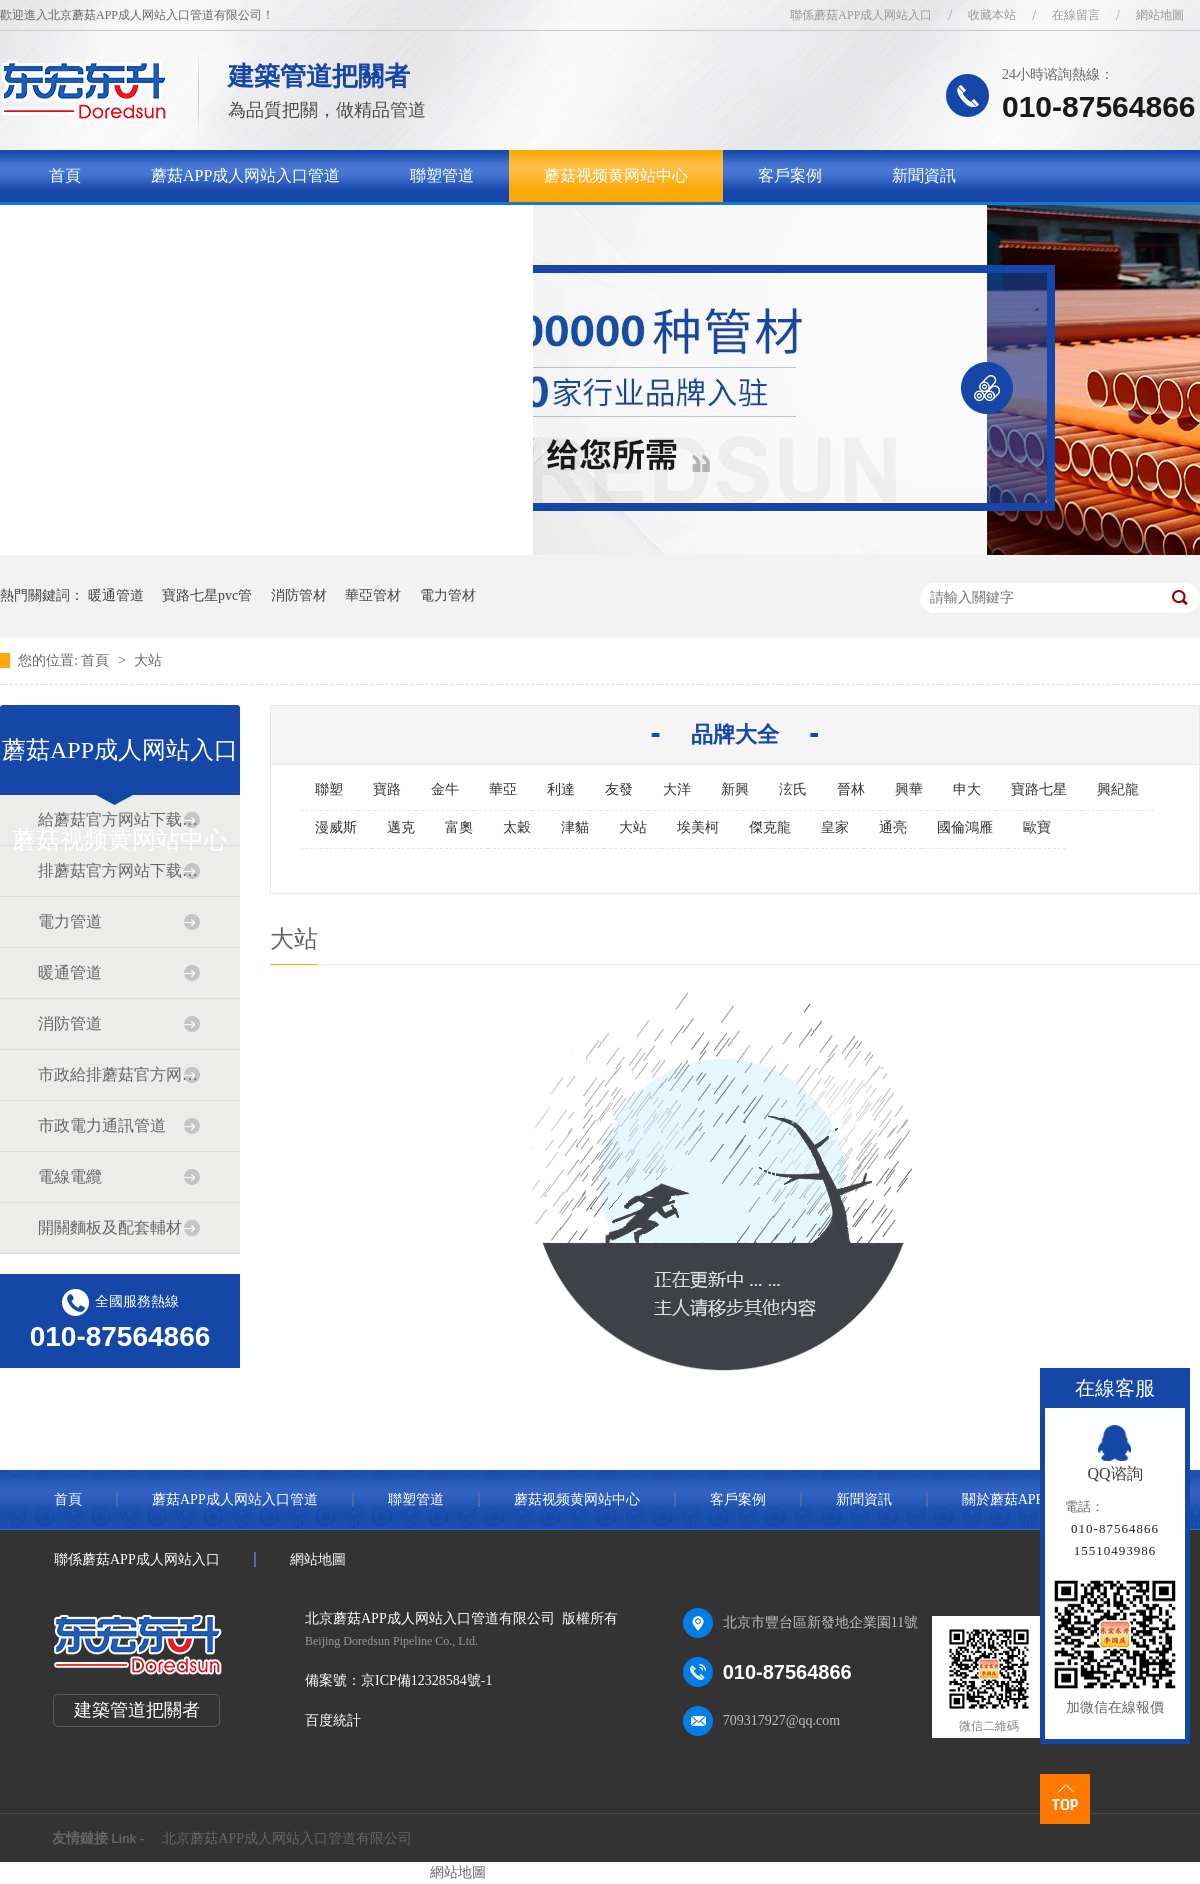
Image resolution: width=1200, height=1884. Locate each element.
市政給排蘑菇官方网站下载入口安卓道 (119, 1074)
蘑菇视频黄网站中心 (616, 175)
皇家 (835, 827)
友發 (619, 789)
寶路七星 (1039, 789)
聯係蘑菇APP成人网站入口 (861, 15)
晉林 (851, 789)
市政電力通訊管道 (102, 1125)
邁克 (401, 827)
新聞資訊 (924, 175)
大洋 (677, 789)
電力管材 (448, 595)
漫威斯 (336, 827)
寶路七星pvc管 (207, 595)
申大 (967, 789)
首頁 (65, 175)
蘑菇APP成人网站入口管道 (245, 175)
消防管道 (70, 1023)
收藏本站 (992, 15)
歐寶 (1037, 827)
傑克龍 (770, 827)
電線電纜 (70, 1176)
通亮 (893, 827)
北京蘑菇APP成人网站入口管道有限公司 (287, 1838)
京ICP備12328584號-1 (426, 1680)
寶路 (387, 789)
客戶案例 (790, 175)
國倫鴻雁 (965, 827)
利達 (561, 789)
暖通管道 (116, 595)
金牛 (445, 789)
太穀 (517, 827)
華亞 (503, 789)
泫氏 (793, 789)
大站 (148, 660)
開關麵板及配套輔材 (110, 1227)
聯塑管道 (442, 175)
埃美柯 (698, 827)
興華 (909, 789)
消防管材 (299, 595)
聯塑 (329, 789)
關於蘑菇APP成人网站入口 (143, 227)
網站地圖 (1160, 15)
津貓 (575, 827)
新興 (735, 789)
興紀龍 (1118, 789)
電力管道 (70, 921)
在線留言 (1076, 15)
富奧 (459, 827)
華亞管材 (373, 595)
